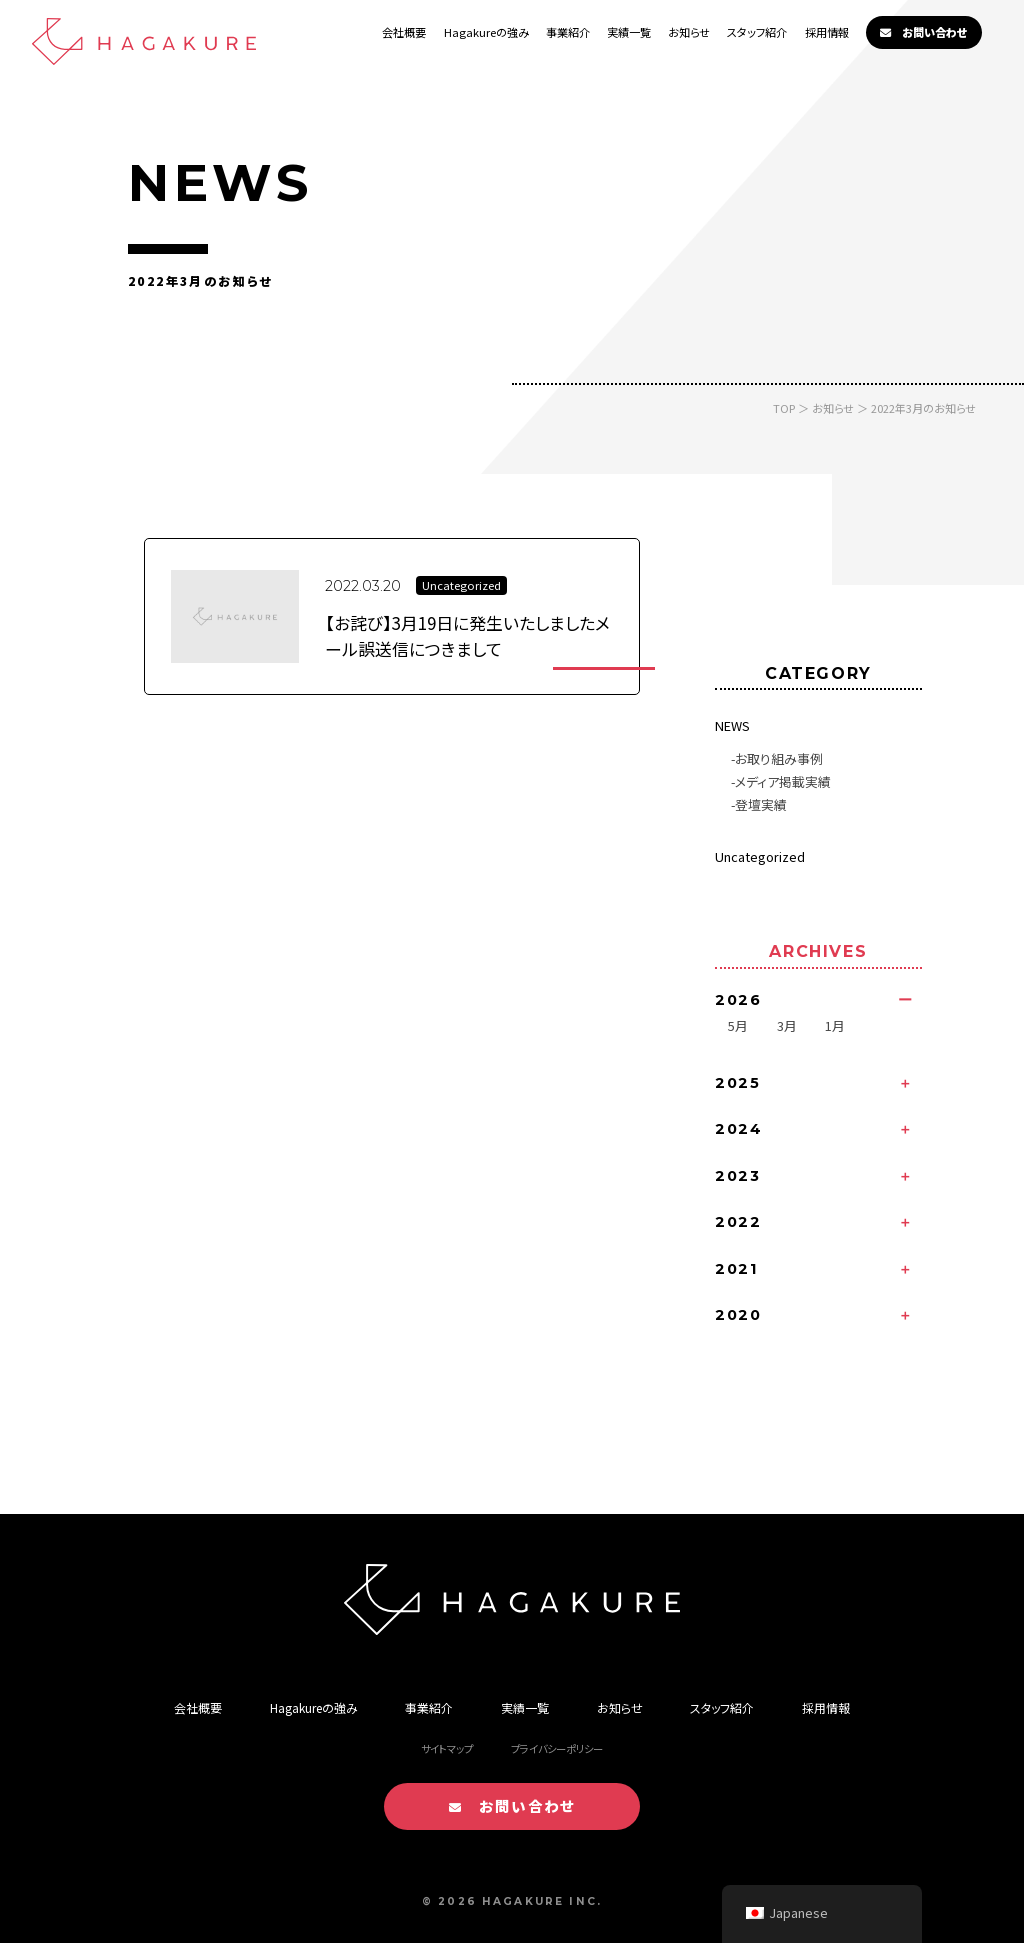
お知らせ (689, 32)
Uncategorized (760, 856)
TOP (784, 408)
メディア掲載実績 (783, 781)
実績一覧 (629, 32)
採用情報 (827, 32)
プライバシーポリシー (557, 1748)
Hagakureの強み (486, 32)
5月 (738, 1025)
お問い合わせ (923, 32)
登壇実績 (761, 804)
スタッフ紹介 (757, 32)
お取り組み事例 (779, 758)
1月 (835, 1025)
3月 (787, 1025)
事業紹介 (568, 32)
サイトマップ (447, 1748)
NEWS (732, 725)
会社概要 (404, 32)
